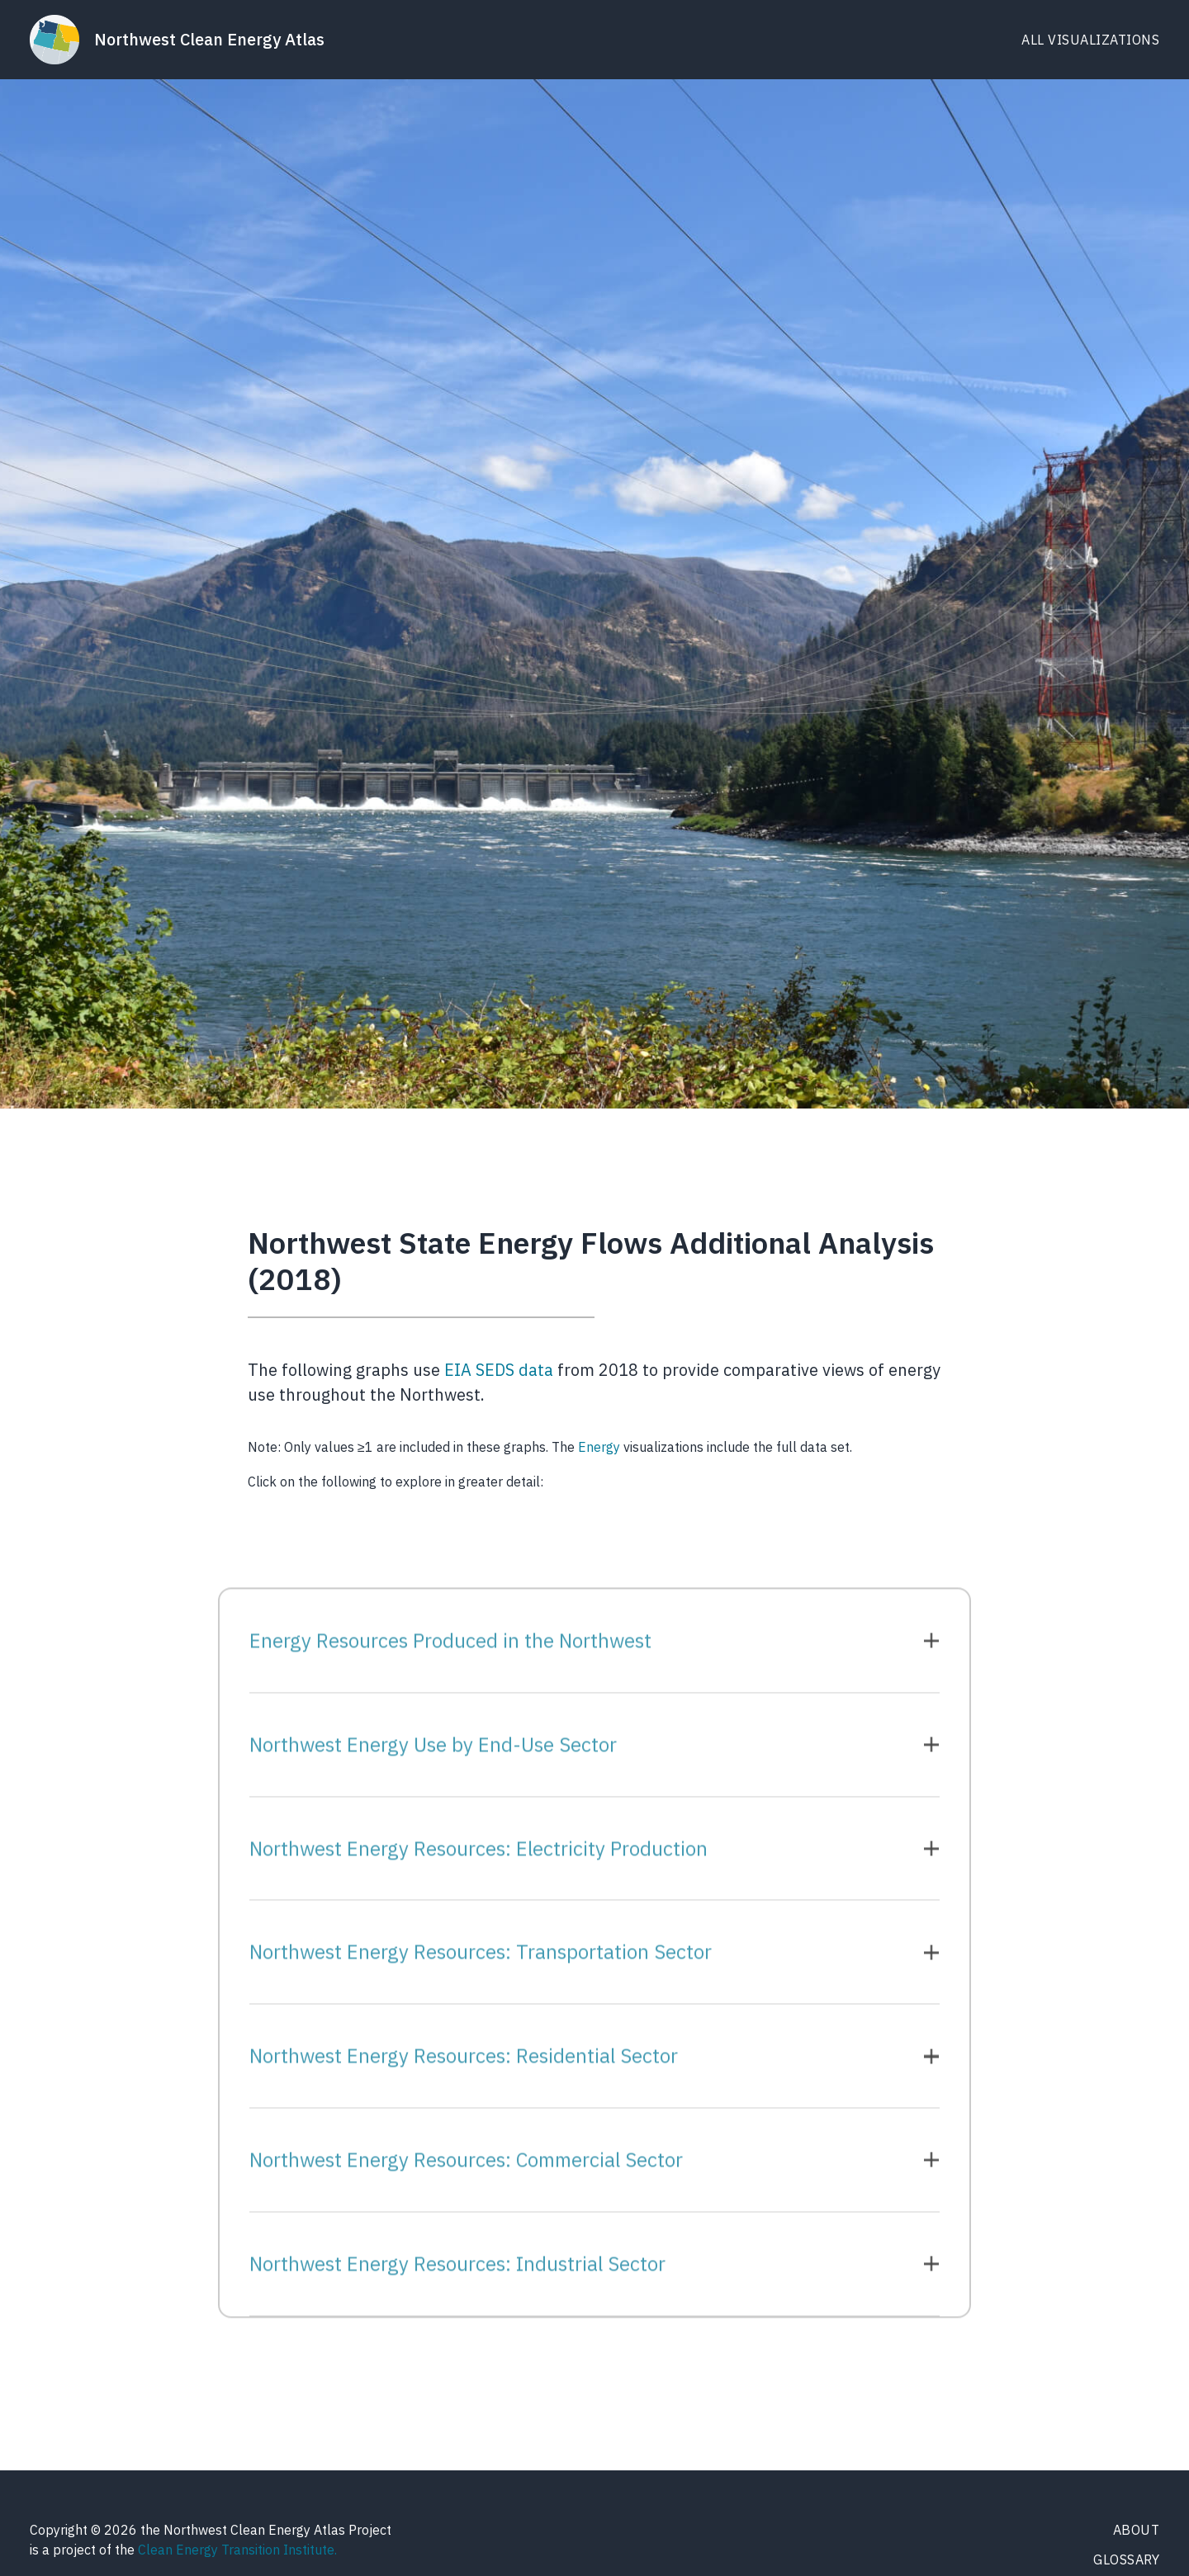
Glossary (1126, 2559)
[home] (177, 39)
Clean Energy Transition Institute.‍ (237, 2549)
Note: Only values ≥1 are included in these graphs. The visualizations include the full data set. (553, 1447)
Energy (600, 1447)
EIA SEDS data (498, 1370)
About (1136, 2530)
